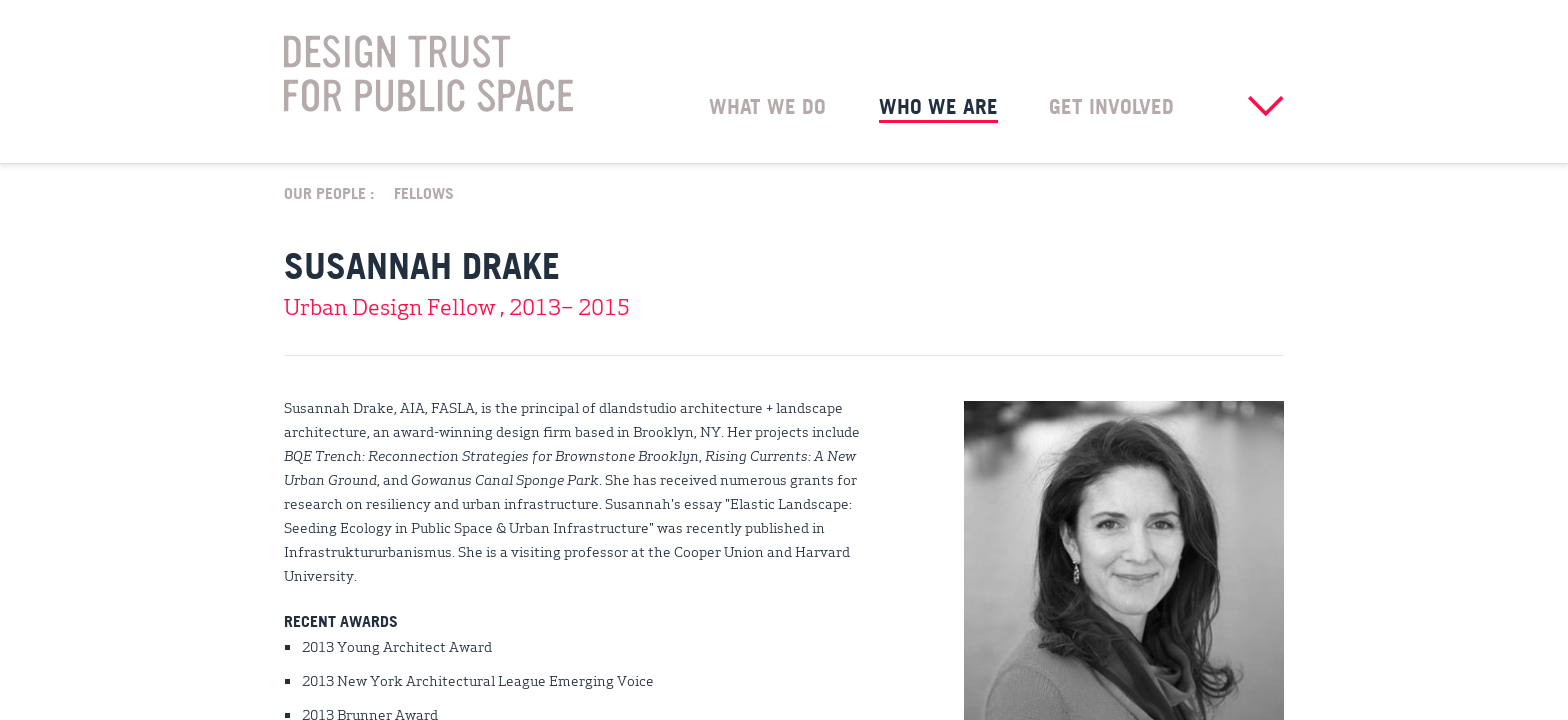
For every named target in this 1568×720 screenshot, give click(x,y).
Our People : (329, 192)
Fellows (424, 192)
